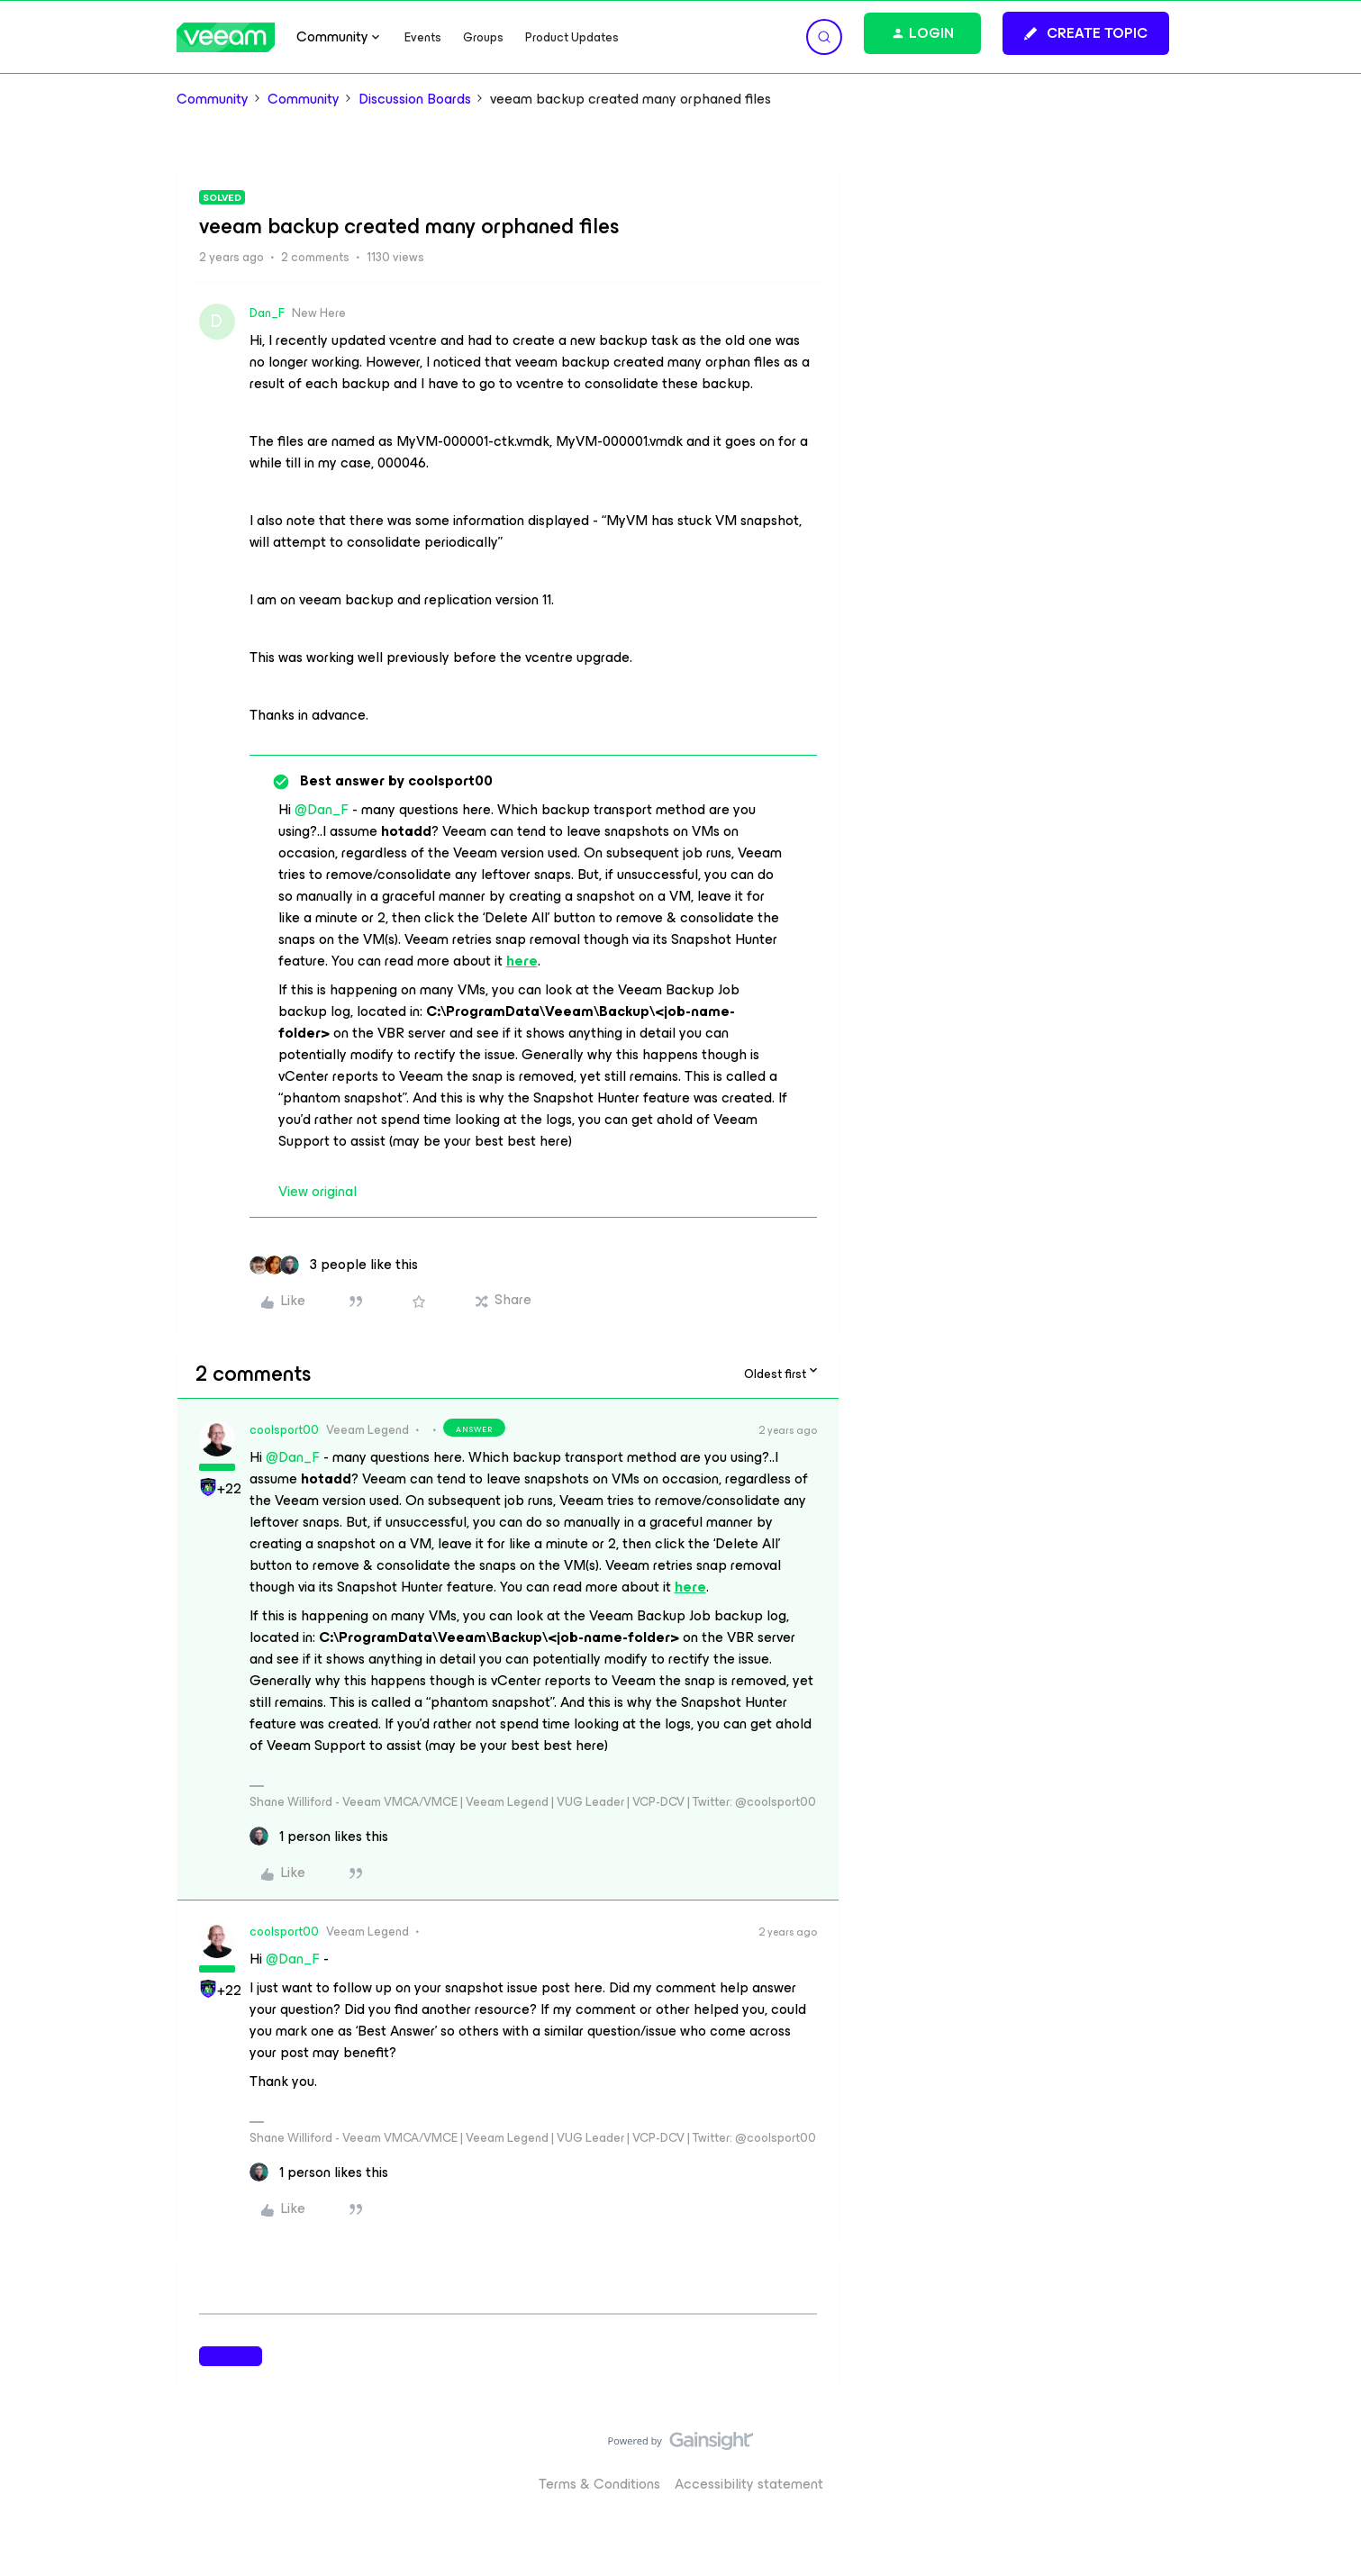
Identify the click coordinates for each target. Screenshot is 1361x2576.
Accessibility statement (749, 2484)
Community (213, 99)
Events (422, 37)
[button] (1086, 33)
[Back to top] (1325, 2459)
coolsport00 (284, 1429)
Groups (483, 37)
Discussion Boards (414, 99)
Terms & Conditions (599, 2484)
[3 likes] (334, 1264)
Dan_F (267, 313)
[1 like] (319, 1836)
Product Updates (572, 37)
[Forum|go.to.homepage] (226, 37)
